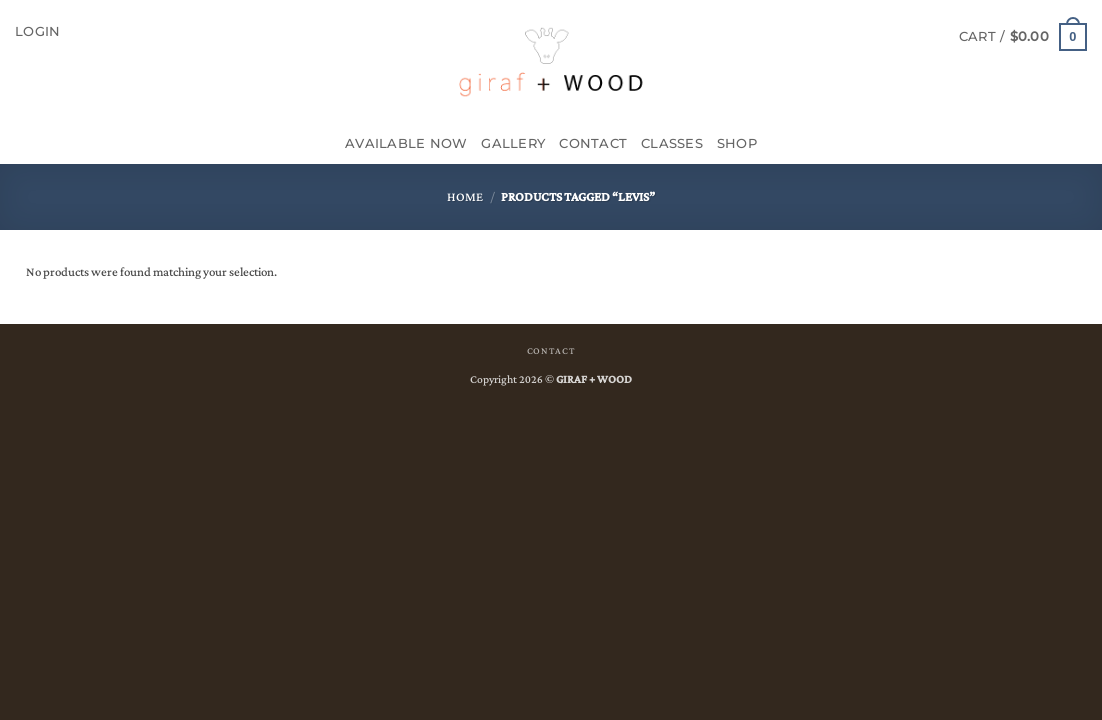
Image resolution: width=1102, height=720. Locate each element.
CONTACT (551, 351)
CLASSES (672, 143)
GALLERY (513, 143)
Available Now (406, 143)
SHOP (737, 143)
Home (465, 197)
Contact (593, 143)
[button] (37, 32)
